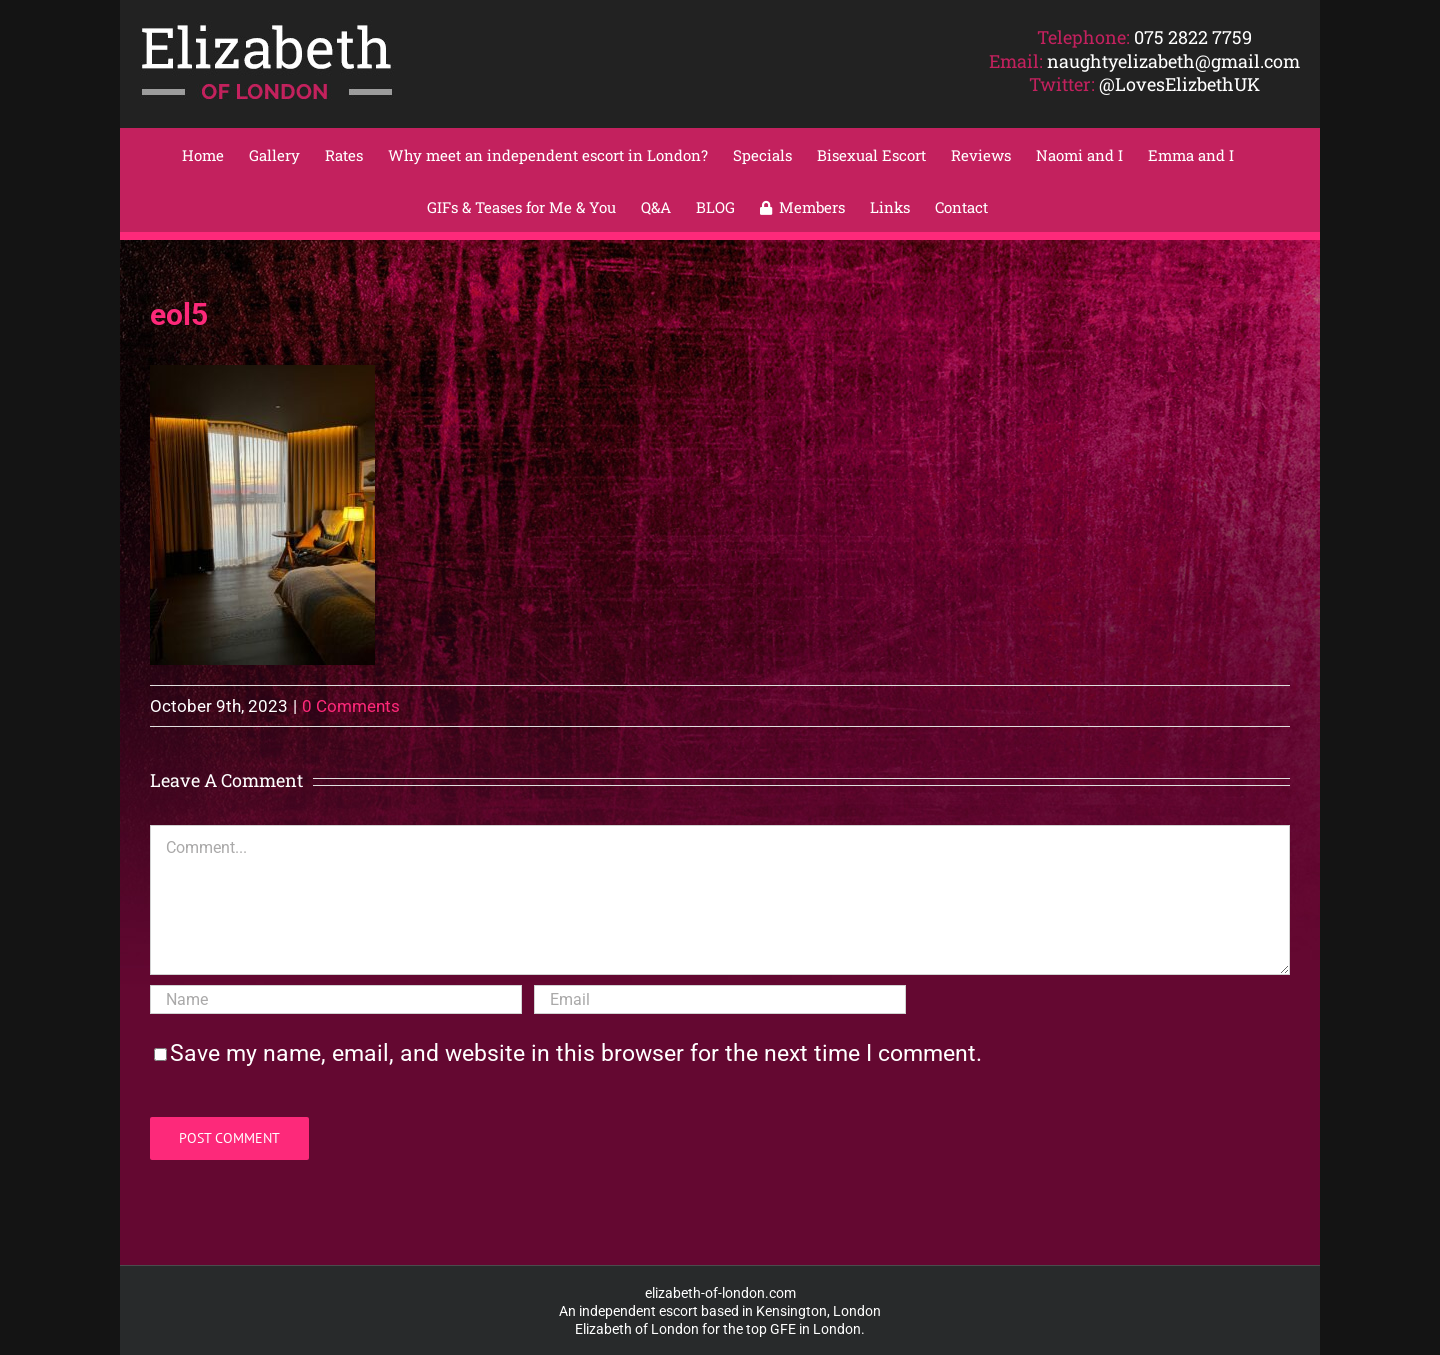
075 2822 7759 (1193, 37)
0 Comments (351, 706)
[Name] (336, 999)
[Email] (720, 999)
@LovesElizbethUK (1179, 84)
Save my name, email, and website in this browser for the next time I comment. (576, 1053)
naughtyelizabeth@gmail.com (1173, 61)
